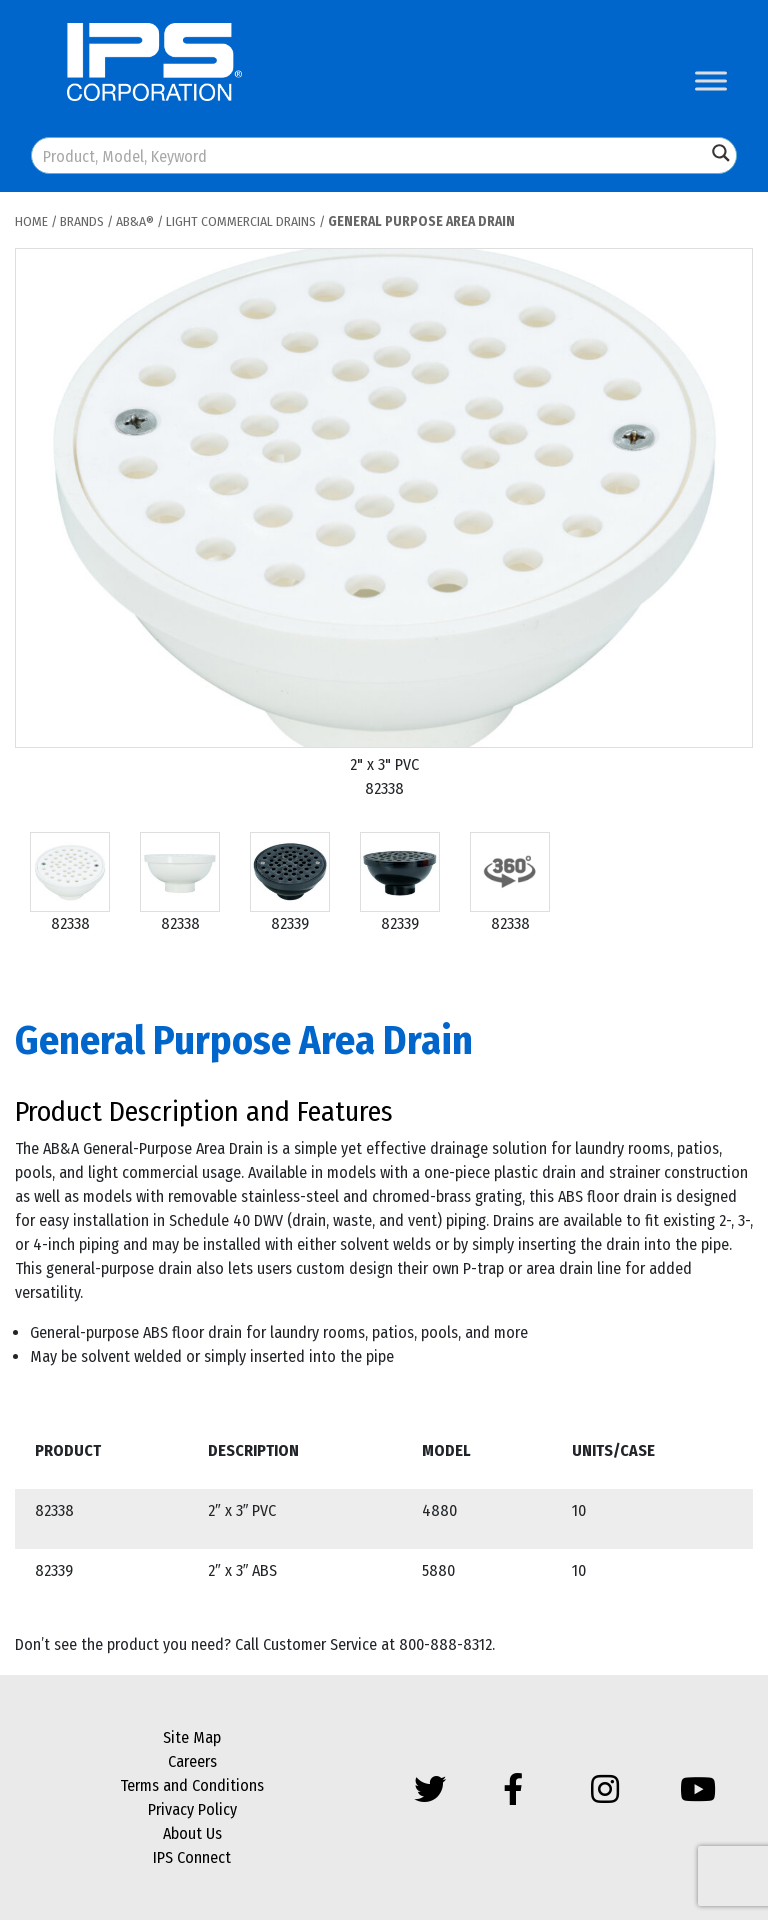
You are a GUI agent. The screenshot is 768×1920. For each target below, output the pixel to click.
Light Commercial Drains (241, 221)
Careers (192, 1761)
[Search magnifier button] (721, 153)
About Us (192, 1833)
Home (31, 221)
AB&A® (135, 221)
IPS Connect (192, 1857)
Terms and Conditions (192, 1785)
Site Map (192, 1737)
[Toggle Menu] (711, 80)
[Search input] (370, 155)
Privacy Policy (192, 1809)
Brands (82, 221)
